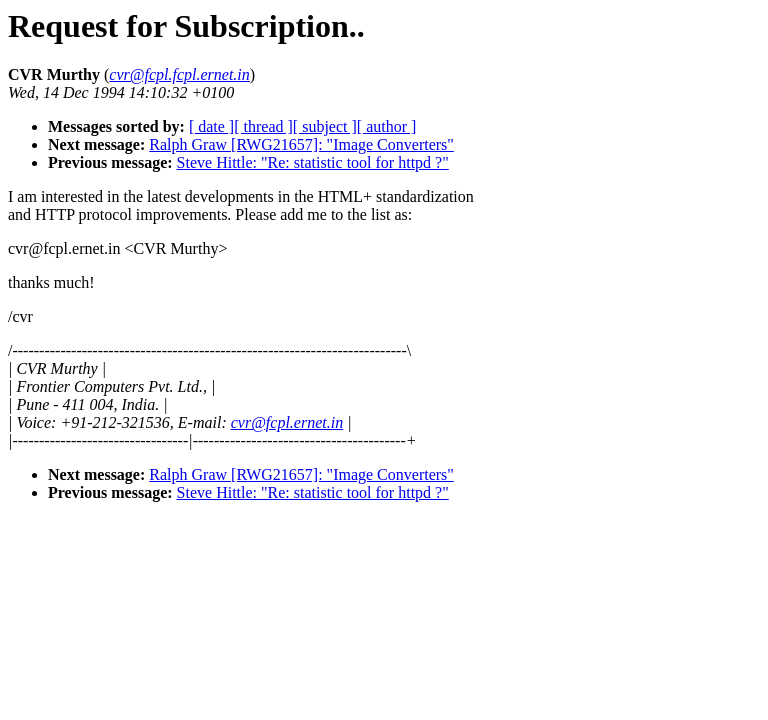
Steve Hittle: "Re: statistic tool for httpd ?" (313, 162)
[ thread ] (263, 126)
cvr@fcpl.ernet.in (287, 422)
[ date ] (211, 126)
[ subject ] (325, 126)
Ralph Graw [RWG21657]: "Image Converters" (301, 144)
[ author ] (387, 126)
